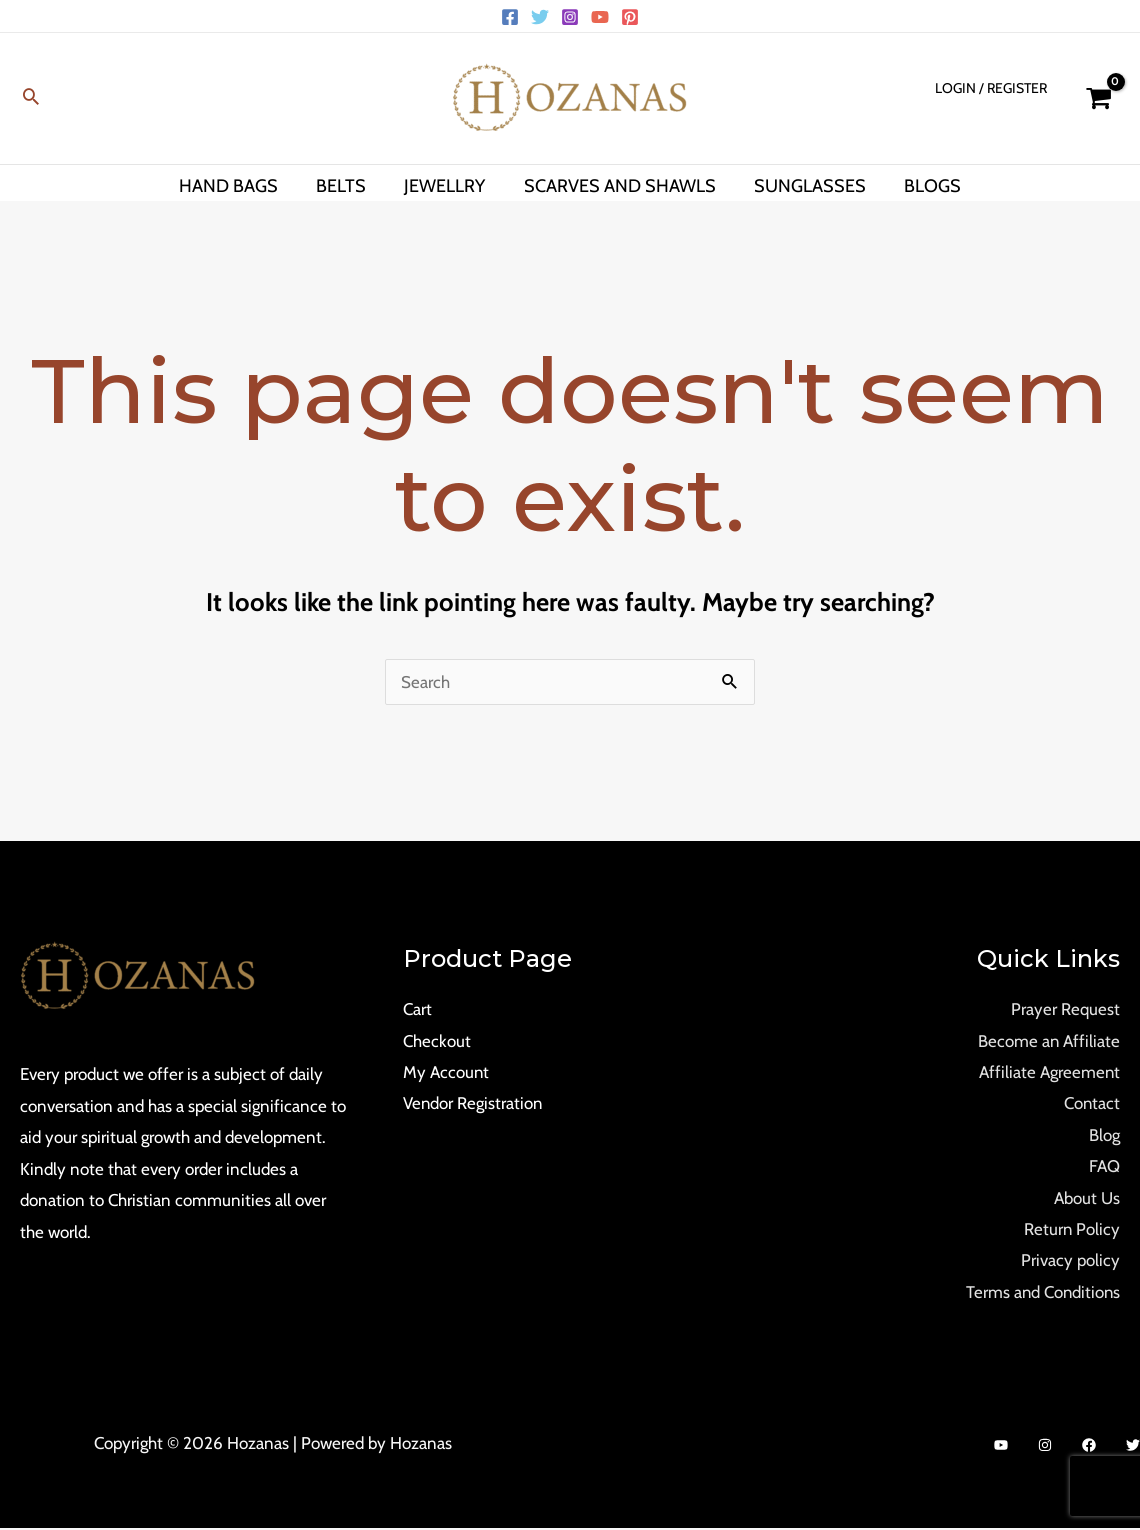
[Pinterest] (630, 17)
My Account (446, 1072)
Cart (417, 1009)
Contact (1091, 1104)
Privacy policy (1070, 1262)
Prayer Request (1065, 1009)
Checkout (437, 1041)
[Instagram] (570, 17)
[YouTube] (600, 17)
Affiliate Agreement (1049, 1072)
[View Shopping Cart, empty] (1098, 98)
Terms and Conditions (1041, 1293)
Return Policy (1071, 1230)
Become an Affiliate (1048, 1041)
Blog (1104, 1136)
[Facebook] (510, 17)
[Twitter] (540, 17)
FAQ (1104, 1167)
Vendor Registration (473, 1104)
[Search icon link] (31, 98)
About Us (1087, 1199)
